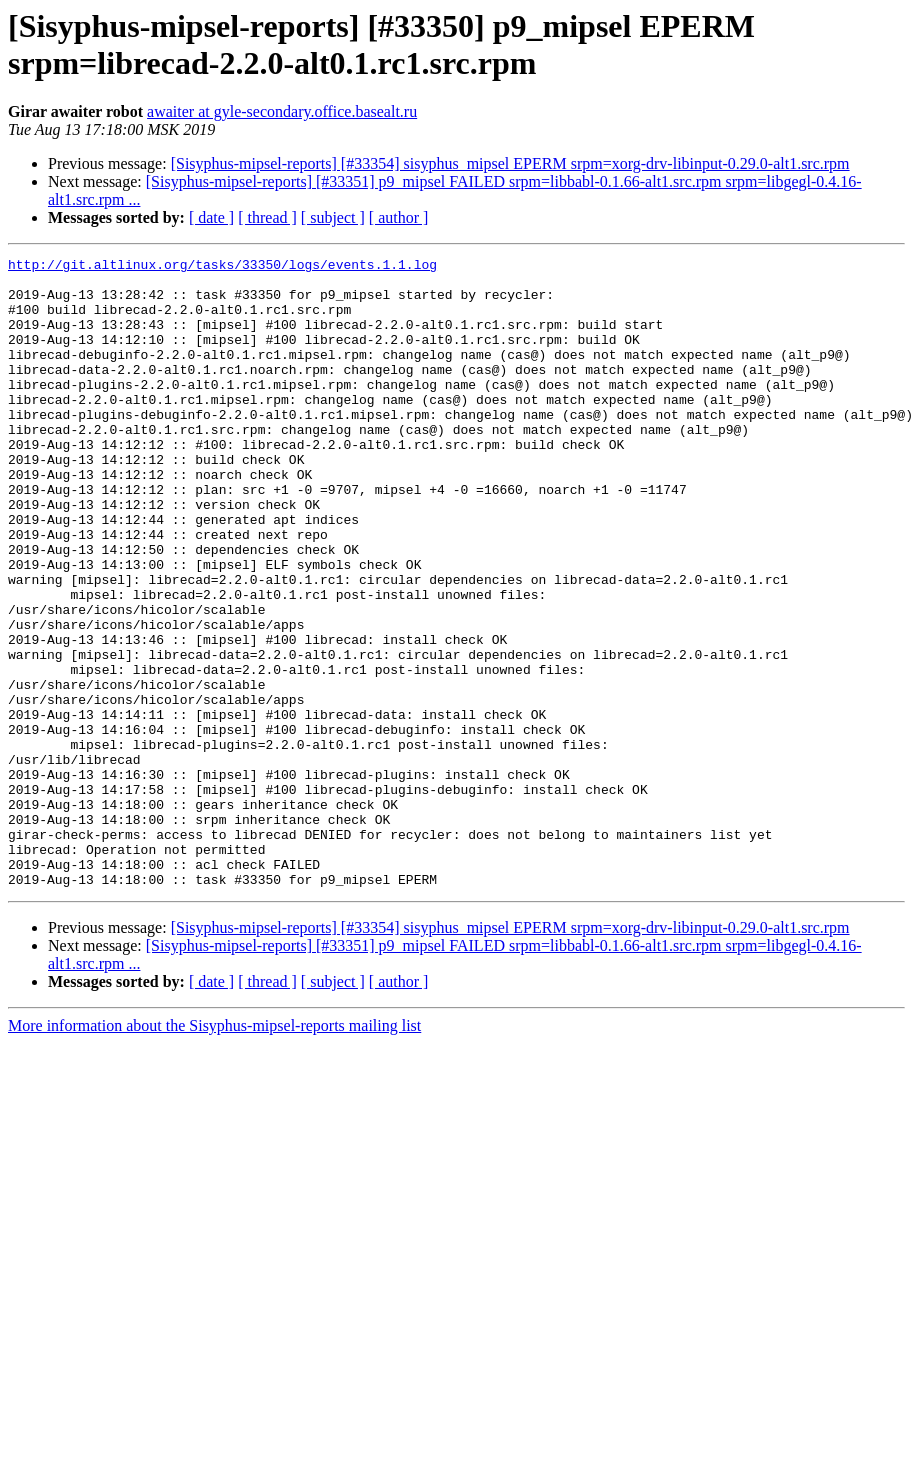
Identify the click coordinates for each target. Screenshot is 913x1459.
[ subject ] (333, 217)
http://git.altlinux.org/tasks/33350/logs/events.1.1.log (222, 267)
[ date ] (211, 217)
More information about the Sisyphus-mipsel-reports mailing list (214, 1151)
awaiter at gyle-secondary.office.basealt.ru (282, 111)
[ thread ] (267, 217)
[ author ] (399, 217)
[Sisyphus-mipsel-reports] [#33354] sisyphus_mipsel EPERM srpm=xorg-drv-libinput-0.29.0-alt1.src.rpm (510, 163)
